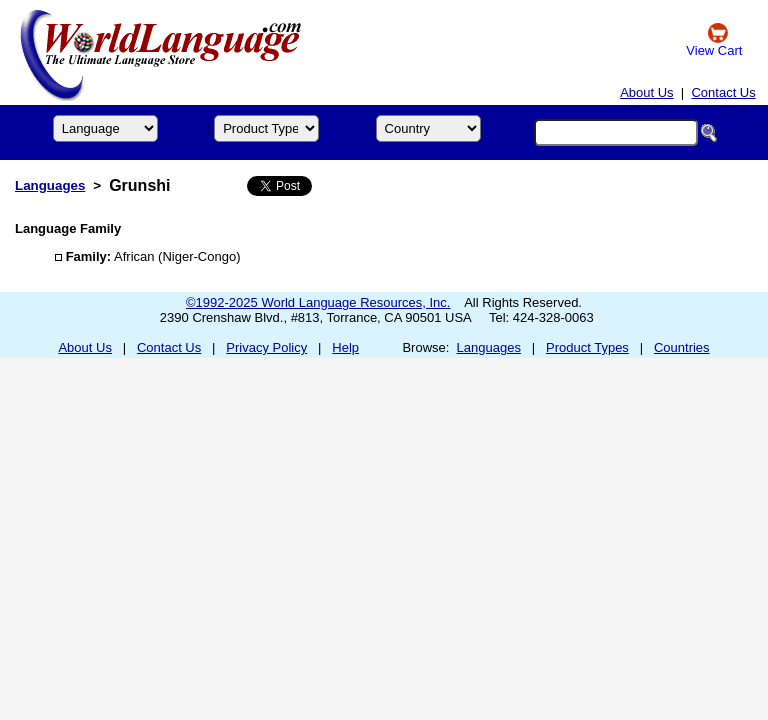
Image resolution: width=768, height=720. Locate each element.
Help (345, 347)
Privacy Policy (266, 347)
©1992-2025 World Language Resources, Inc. (318, 302)
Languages (50, 185)
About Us (646, 92)
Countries (682, 347)
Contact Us (723, 92)
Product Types (587, 347)
